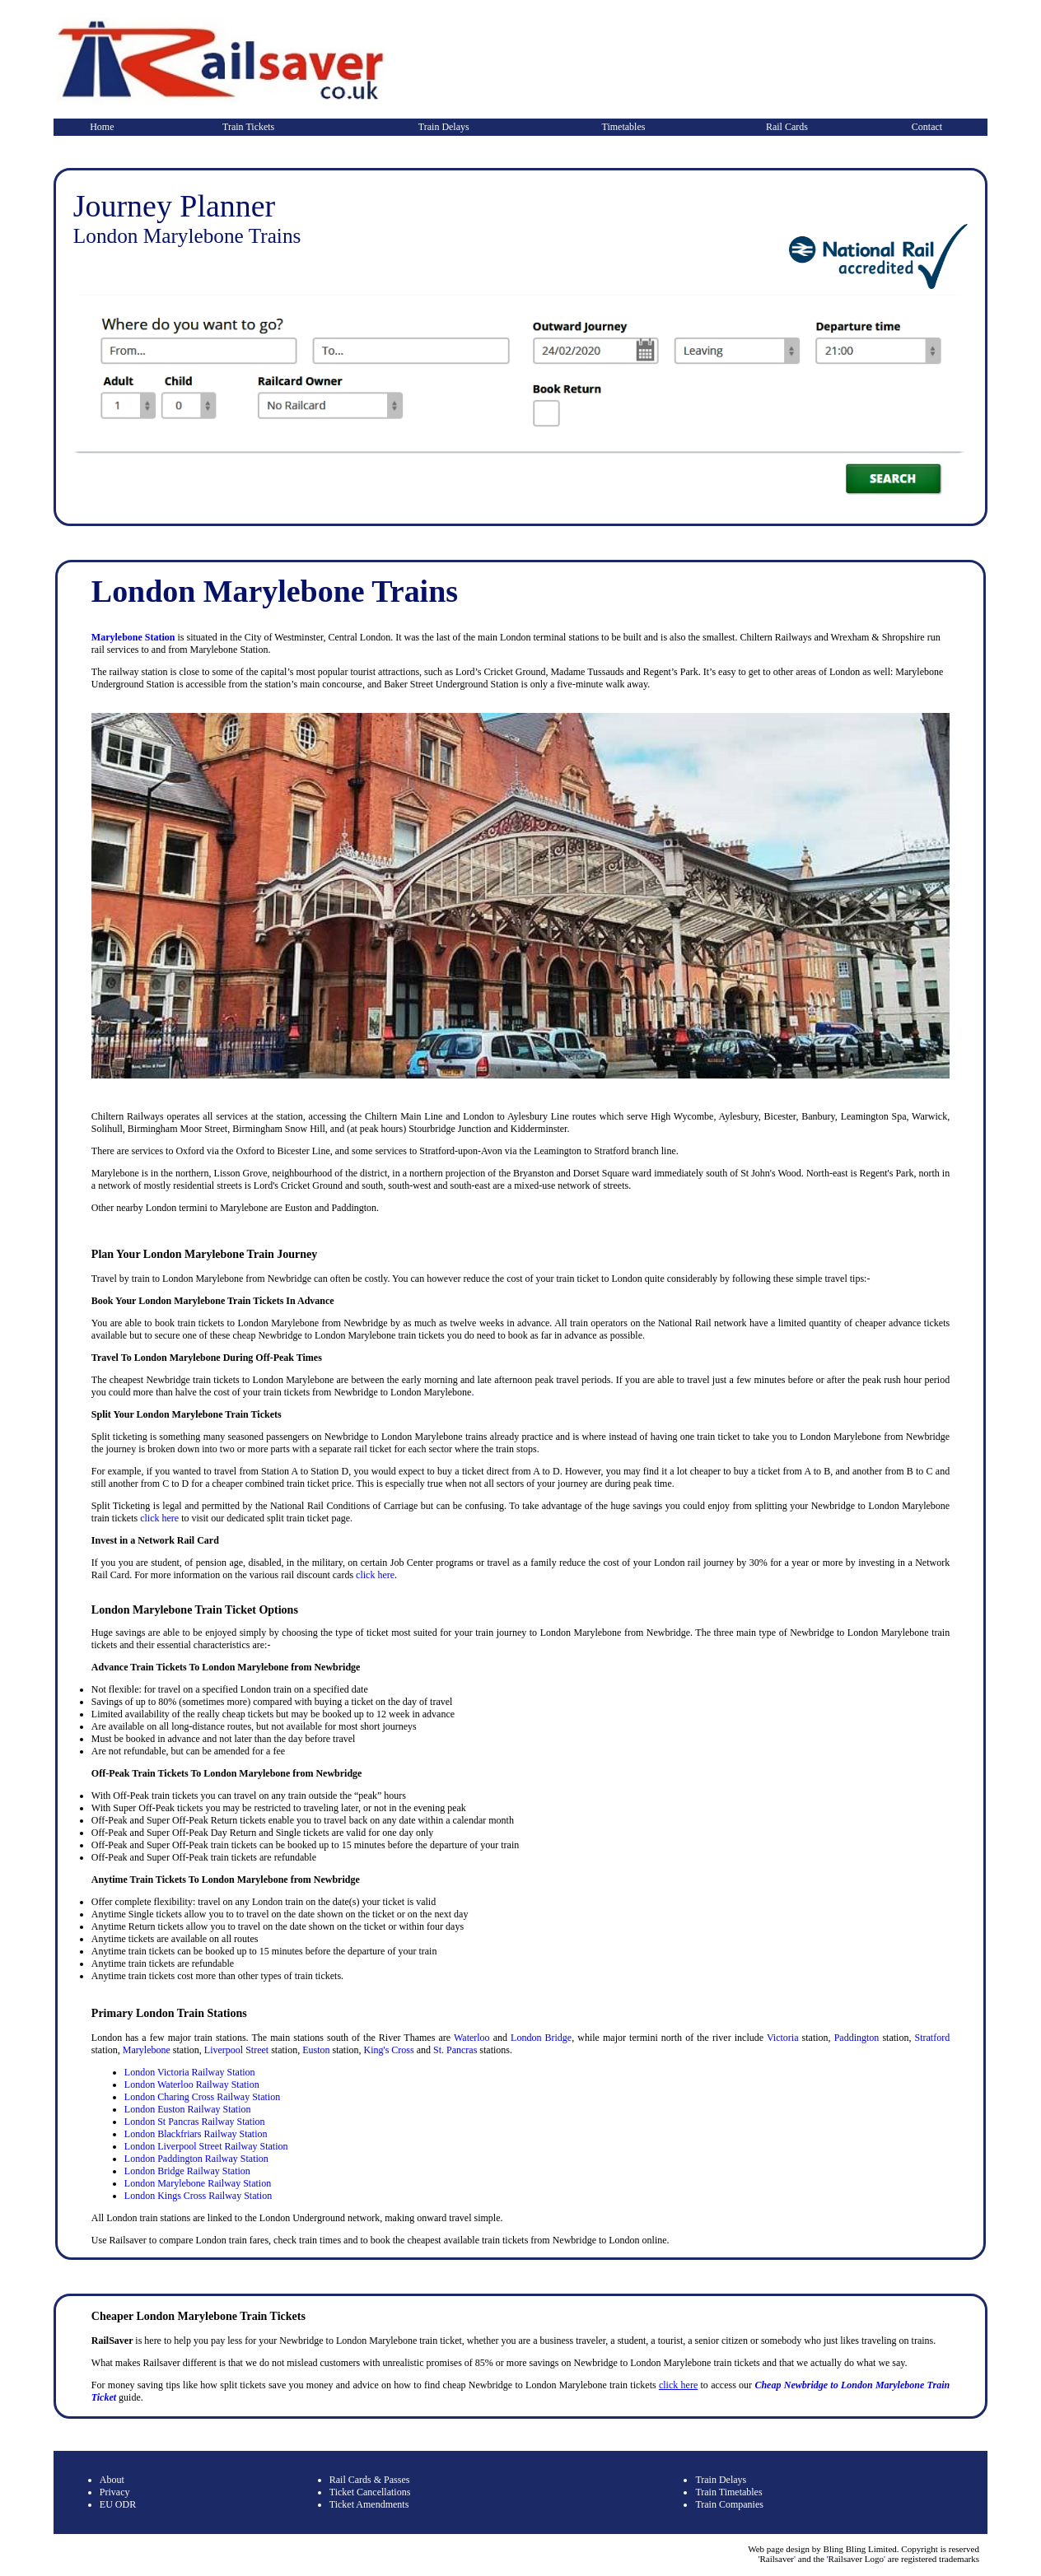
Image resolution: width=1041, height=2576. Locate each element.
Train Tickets (248, 127)
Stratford (932, 2037)
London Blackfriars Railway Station (196, 2134)
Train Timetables (728, 2492)
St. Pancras (455, 2050)
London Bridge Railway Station (187, 2171)
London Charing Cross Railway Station (202, 2097)
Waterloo (472, 2037)
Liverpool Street (236, 2050)
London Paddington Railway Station (196, 2158)
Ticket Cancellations (370, 2492)
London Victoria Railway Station (189, 2072)
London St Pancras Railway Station (194, 2121)
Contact (927, 127)
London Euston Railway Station (187, 2109)
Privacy (115, 2492)
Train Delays (443, 127)
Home (102, 127)
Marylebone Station (133, 637)
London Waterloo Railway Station (191, 2084)
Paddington (857, 2037)
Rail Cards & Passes (369, 2479)
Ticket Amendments (369, 2504)
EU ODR (118, 2504)
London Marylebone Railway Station (197, 2183)
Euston (315, 2050)
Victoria (783, 2037)
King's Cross (388, 2050)
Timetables (624, 127)
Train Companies (729, 2504)
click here (159, 1518)
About (112, 2479)
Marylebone (146, 2050)
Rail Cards (787, 127)
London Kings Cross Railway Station (198, 2195)
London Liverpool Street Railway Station (206, 2146)
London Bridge (541, 2037)
